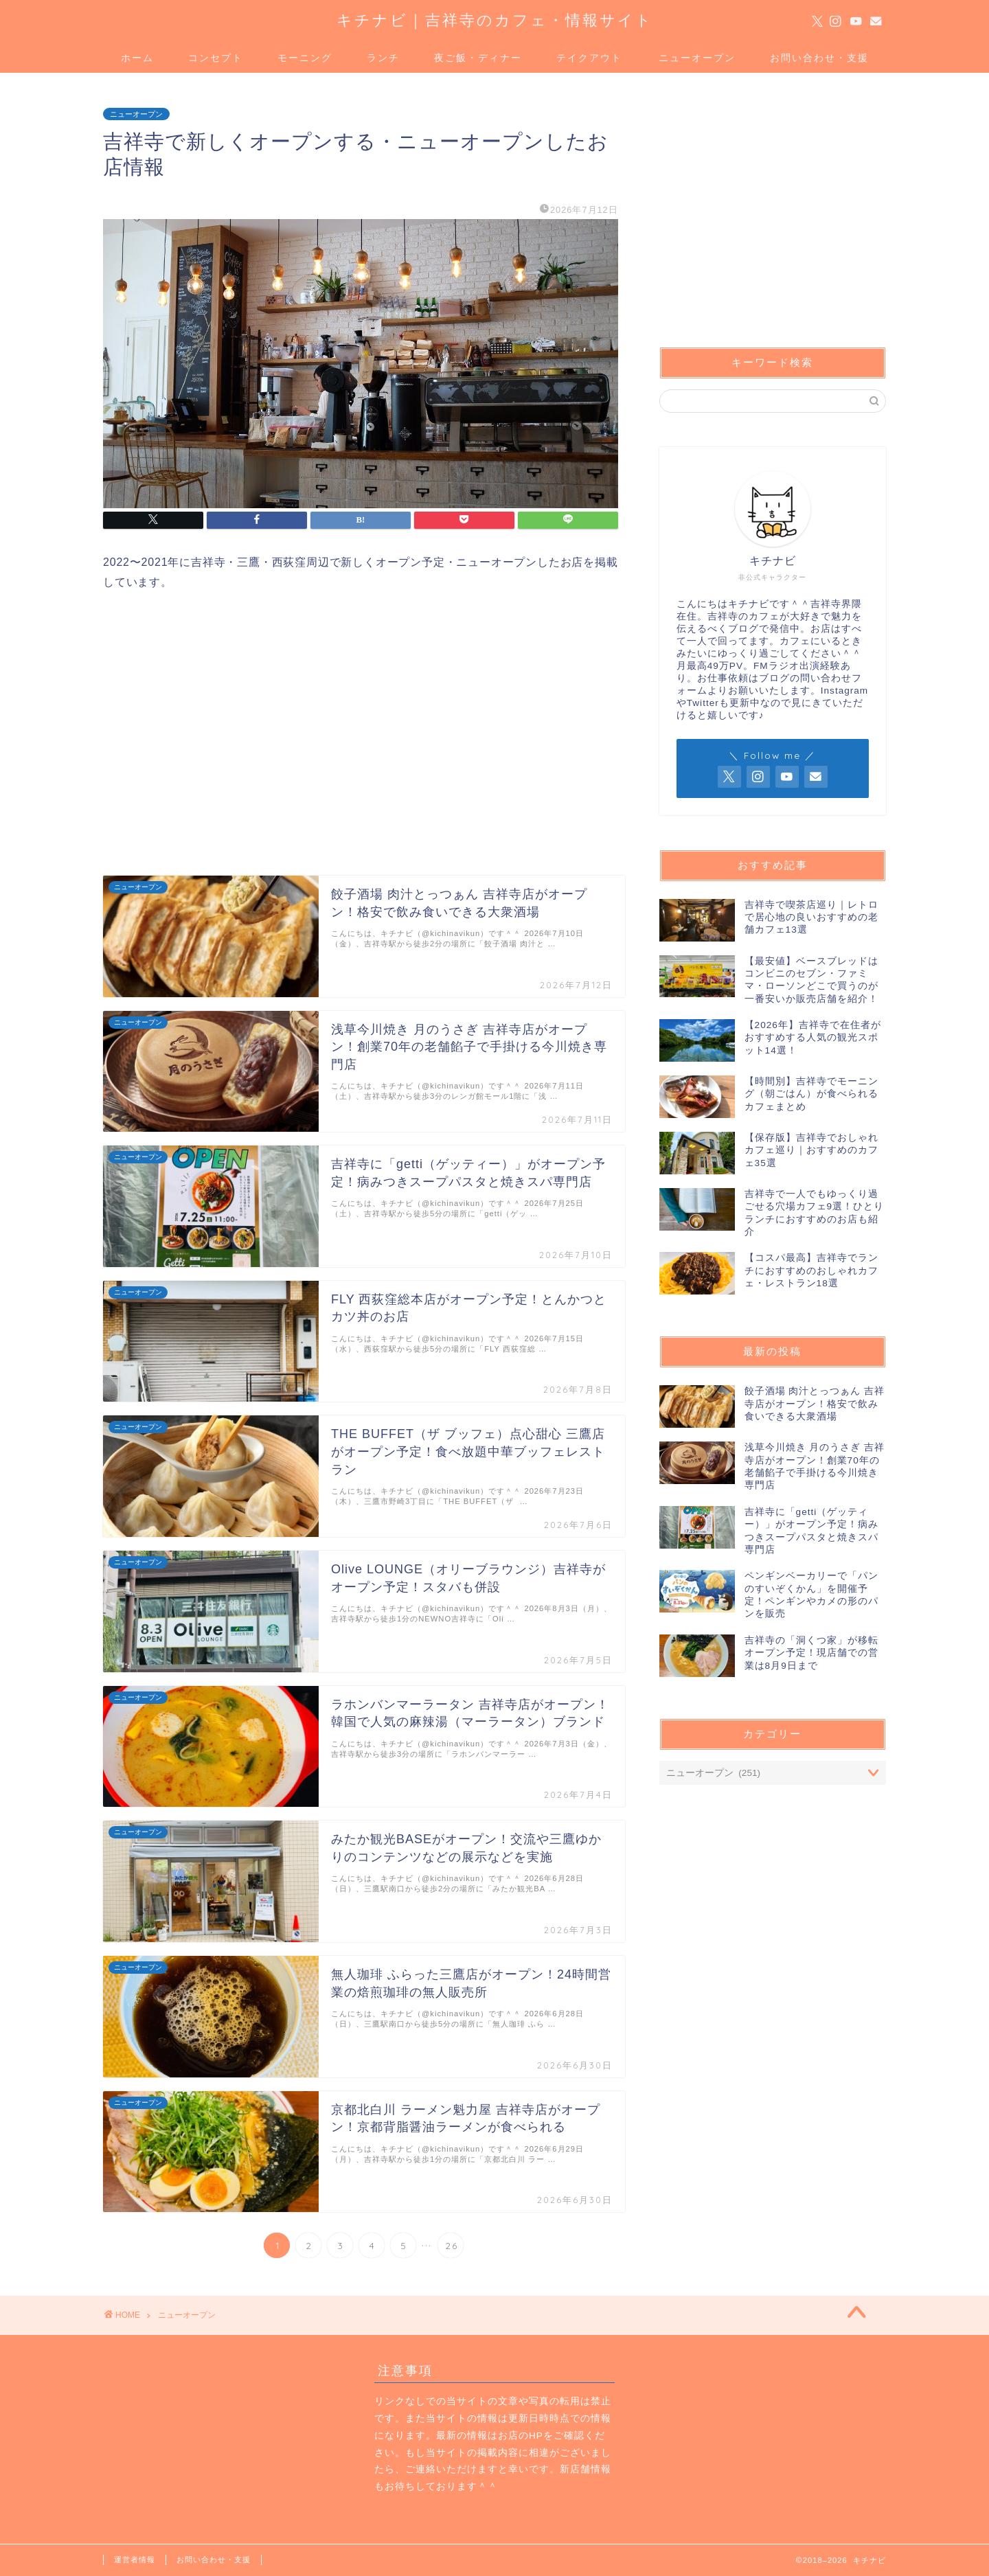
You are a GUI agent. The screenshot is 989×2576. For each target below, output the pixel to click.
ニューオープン (697, 58)
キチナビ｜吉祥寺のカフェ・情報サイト (495, 19)
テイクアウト (589, 58)
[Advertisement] (218, 731)
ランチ (383, 58)
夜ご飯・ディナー (478, 58)
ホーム (137, 58)
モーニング (304, 58)
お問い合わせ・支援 (819, 58)
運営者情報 (134, 2559)
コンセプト (215, 58)
